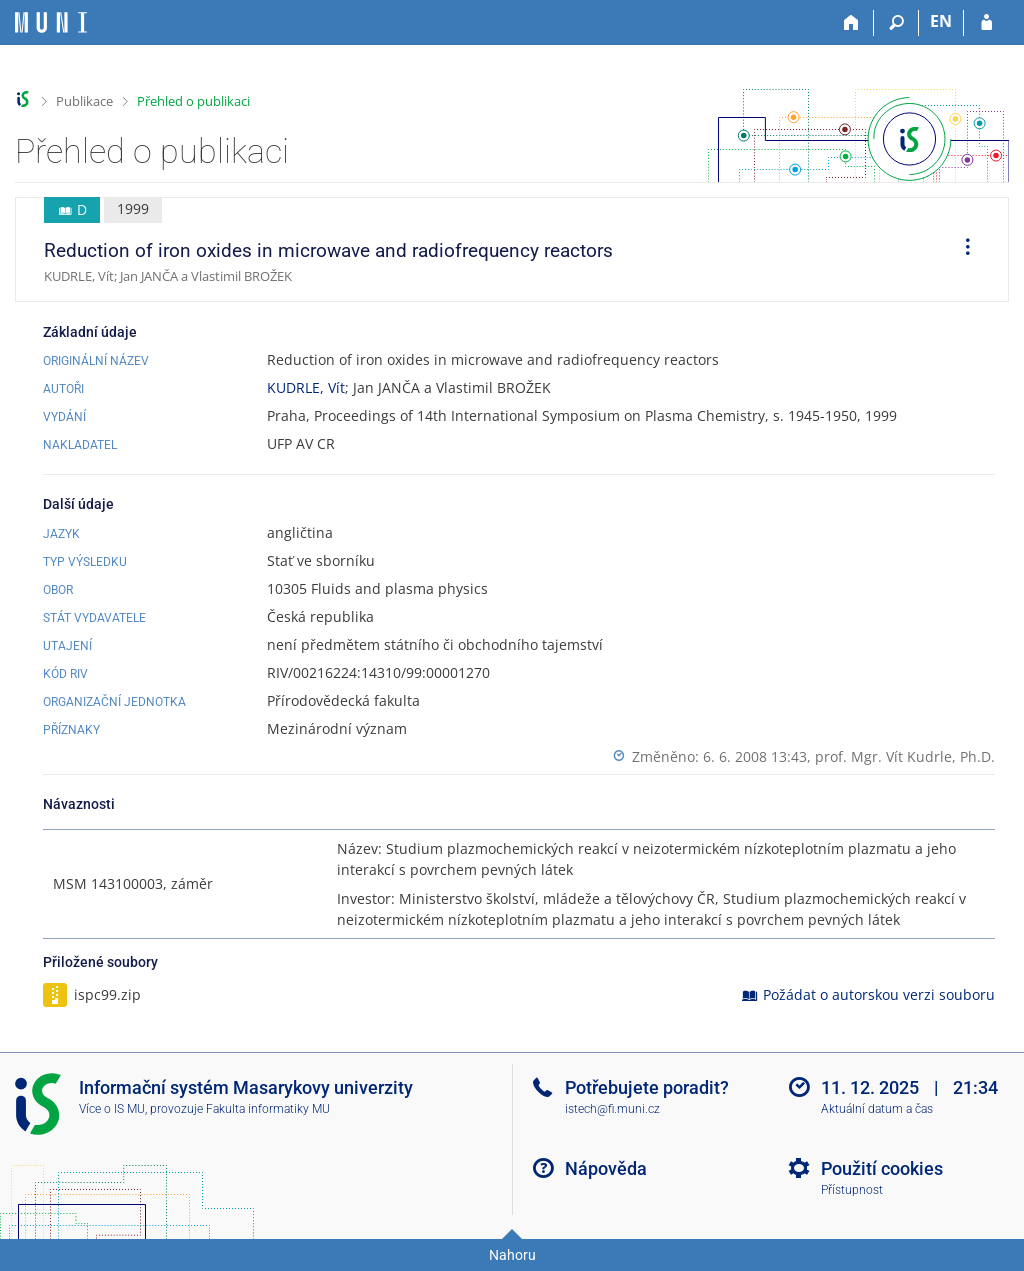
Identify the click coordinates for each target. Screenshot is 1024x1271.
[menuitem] (961, 250)
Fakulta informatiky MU (268, 1109)
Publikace (84, 101)
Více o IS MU (112, 1109)
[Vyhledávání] (896, 23)
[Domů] (851, 23)
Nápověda (606, 1168)
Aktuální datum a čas (877, 1109)
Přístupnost (852, 1190)
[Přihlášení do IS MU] (986, 23)
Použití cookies (882, 1168)
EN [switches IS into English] (941, 21)
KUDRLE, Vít (306, 387)
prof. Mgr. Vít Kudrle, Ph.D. (905, 756)
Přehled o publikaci (193, 101)
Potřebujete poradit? (647, 1087)
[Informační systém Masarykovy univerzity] (51, 22)
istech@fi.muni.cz (612, 1109)
